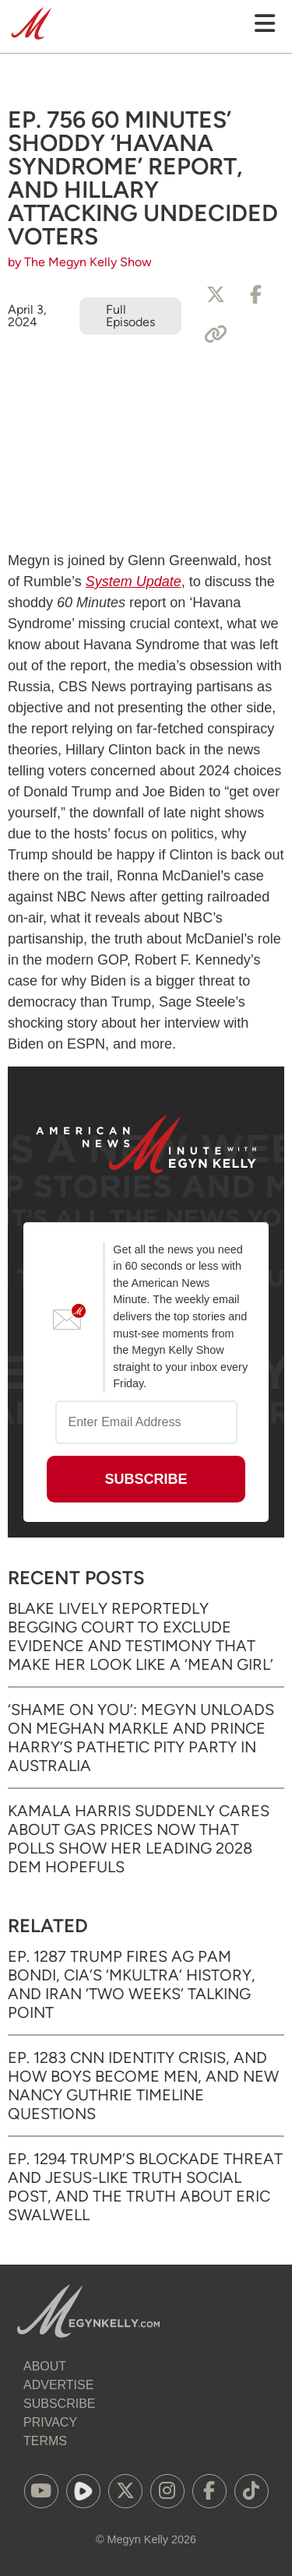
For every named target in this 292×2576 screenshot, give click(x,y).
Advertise (58, 2384)
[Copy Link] (215, 334)
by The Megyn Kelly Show (80, 262)
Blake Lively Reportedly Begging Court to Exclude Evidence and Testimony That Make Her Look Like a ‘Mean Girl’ (140, 1636)
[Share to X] (215, 295)
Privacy (50, 2422)
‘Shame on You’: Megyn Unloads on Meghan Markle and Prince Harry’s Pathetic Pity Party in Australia (141, 1737)
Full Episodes (130, 315)
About (44, 2366)
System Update (133, 581)
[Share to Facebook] (256, 295)
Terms (45, 2441)
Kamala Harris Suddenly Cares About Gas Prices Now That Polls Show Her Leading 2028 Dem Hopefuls (138, 1838)
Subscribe (59, 2403)
